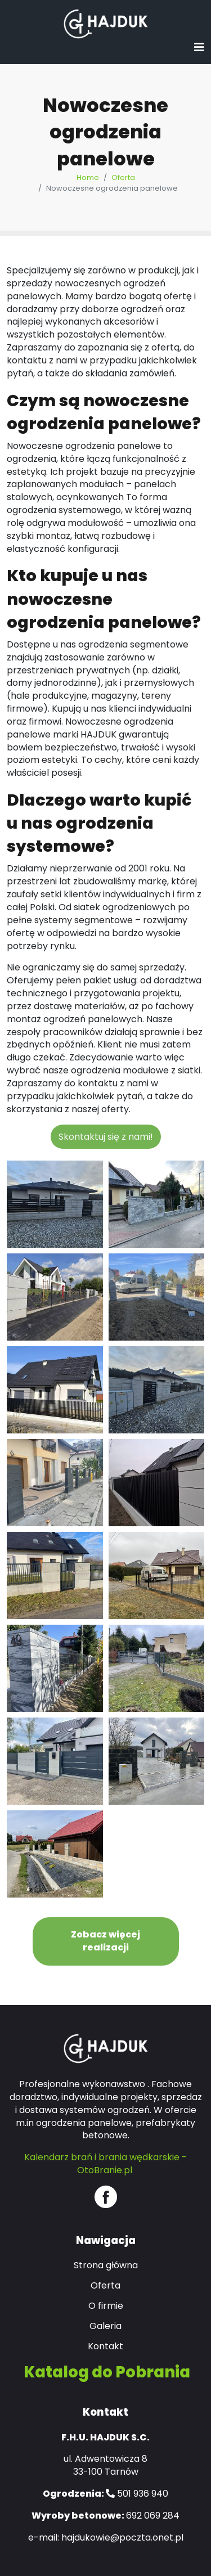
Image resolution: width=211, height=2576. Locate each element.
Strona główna (106, 2265)
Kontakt (105, 2346)
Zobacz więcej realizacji (105, 1941)
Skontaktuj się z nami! (106, 1136)
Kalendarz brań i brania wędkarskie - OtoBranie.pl (105, 2164)
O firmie (105, 2306)
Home (88, 177)
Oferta (123, 177)
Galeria (105, 2326)
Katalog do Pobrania (107, 2372)
